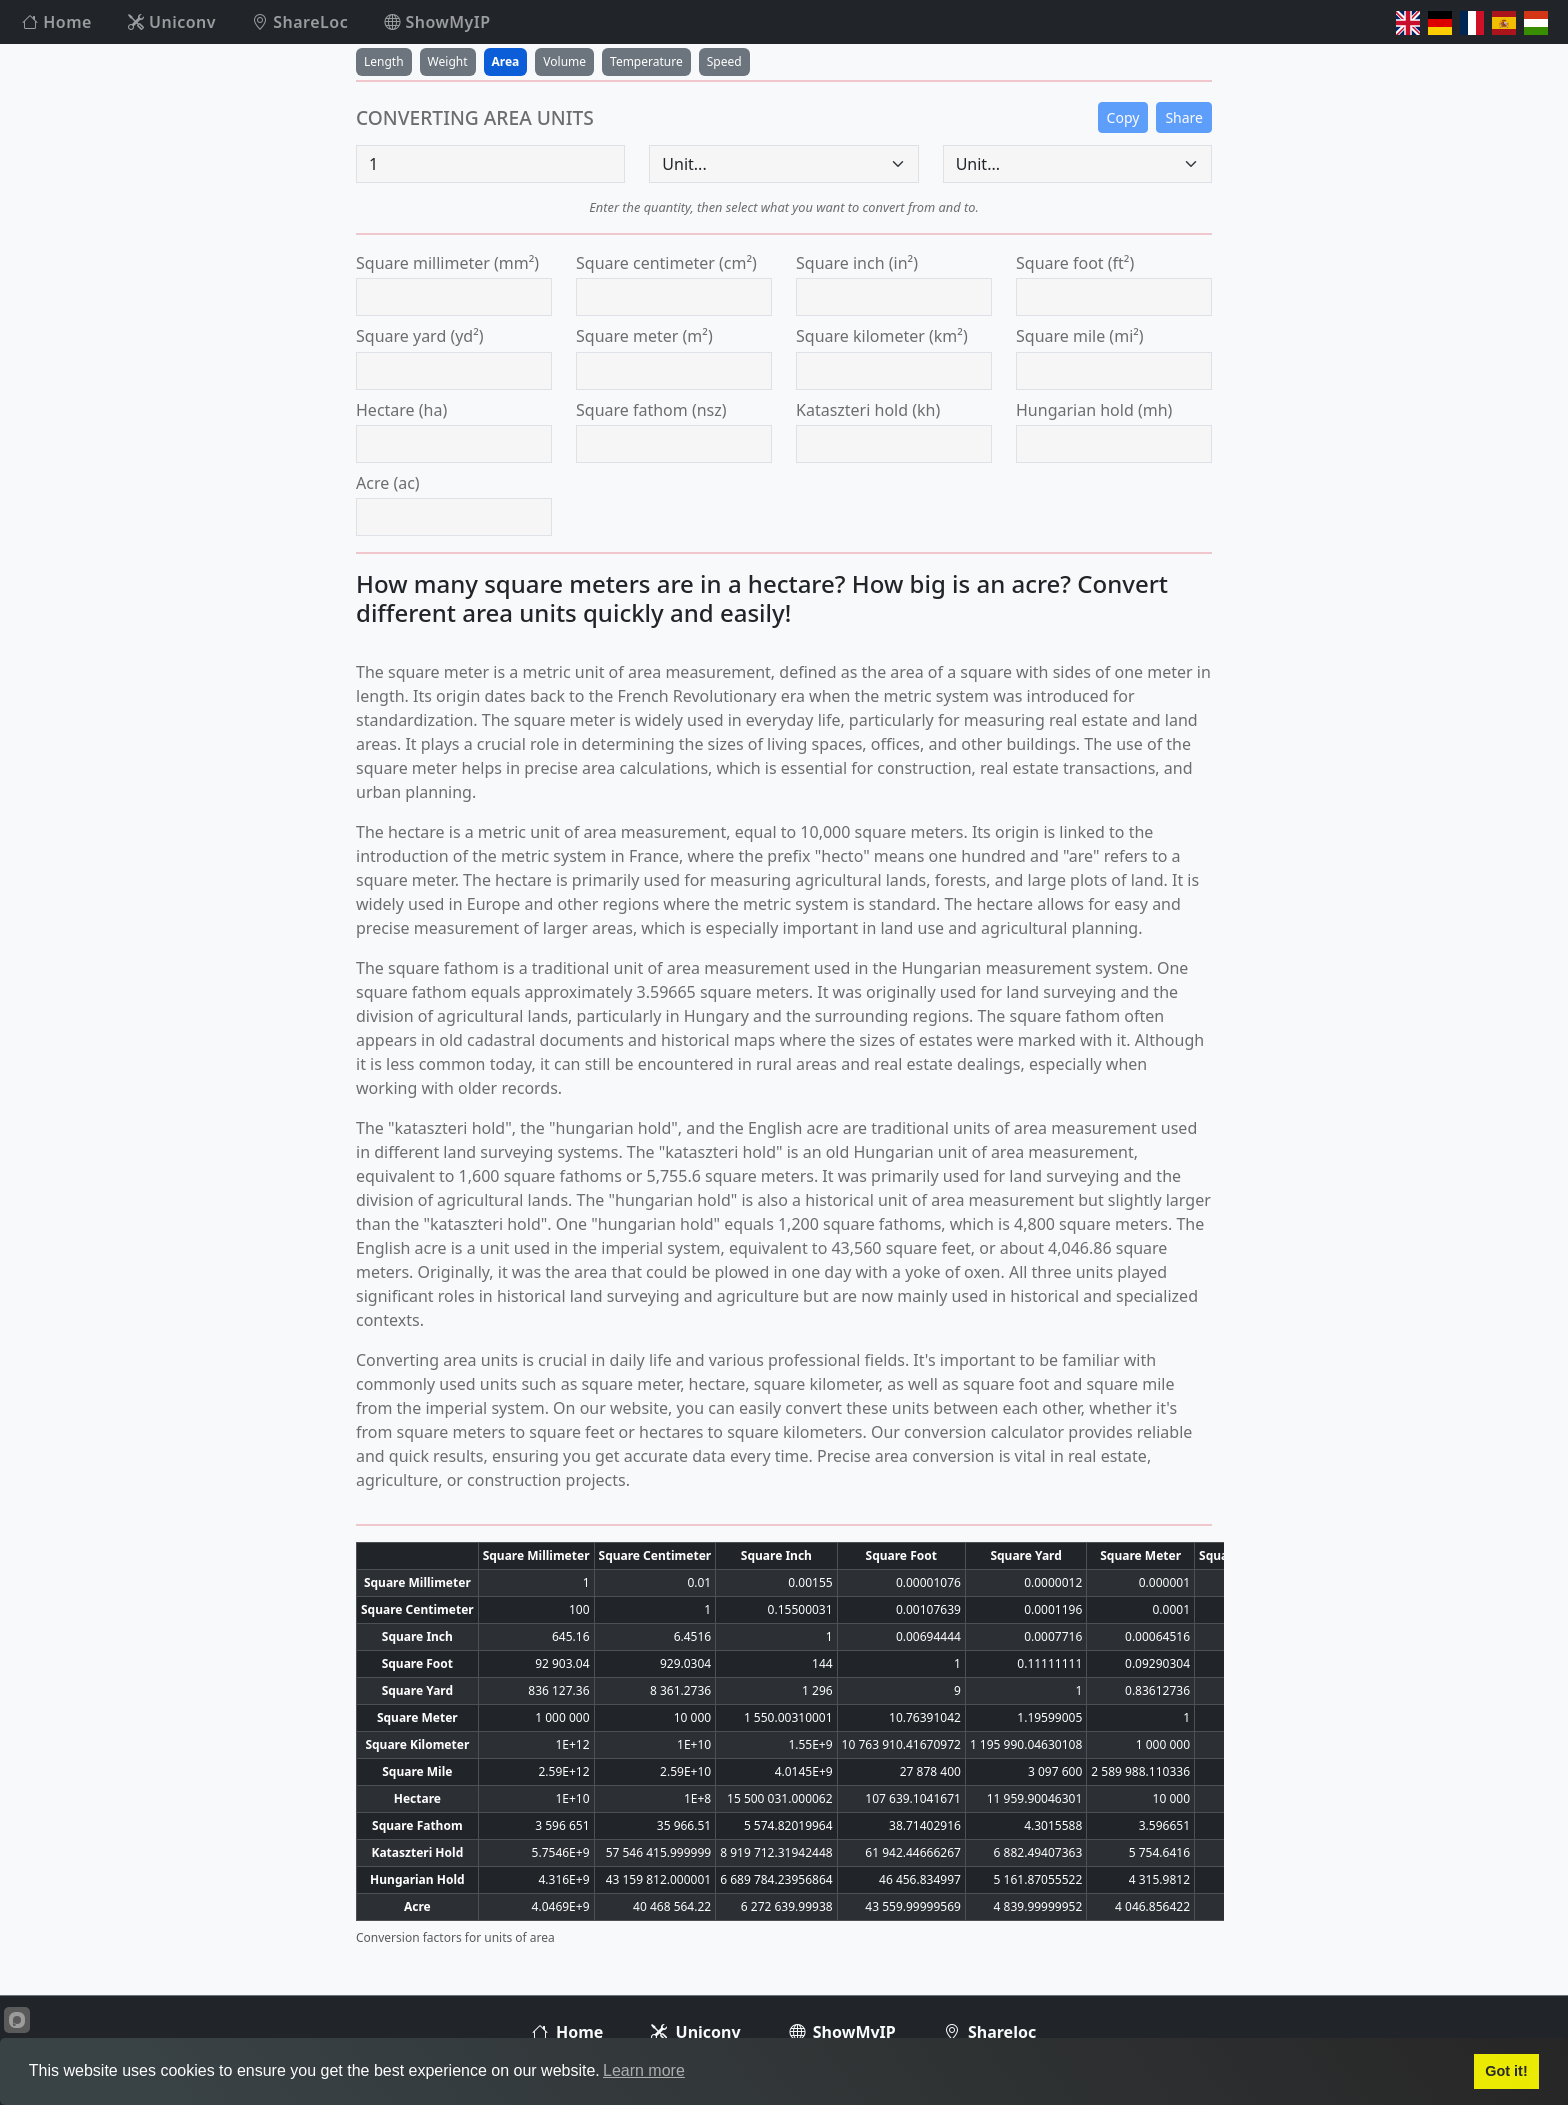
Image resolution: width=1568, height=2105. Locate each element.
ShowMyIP (437, 22)
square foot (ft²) (1075, 263)
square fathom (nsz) (651, 410)
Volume (564, 61)
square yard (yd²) (420, 336)
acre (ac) (388, 483)
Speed (724, 61)
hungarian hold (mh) (1094, 410)
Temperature (646, 61)
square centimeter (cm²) (666, 263)
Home (57, 22)
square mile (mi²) (1080, 336)
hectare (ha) (401, 410)
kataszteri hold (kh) (868, 410)
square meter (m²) (644, 336)
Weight (448, 61)
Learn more (644, 2070)
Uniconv (172, 22)
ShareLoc (300, 22)
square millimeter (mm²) (447, 263)
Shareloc (990, 2032)
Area (506, 61)
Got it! (1506, 2071)
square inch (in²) (857, 263)
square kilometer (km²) (882, 336)
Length (384, 61)
